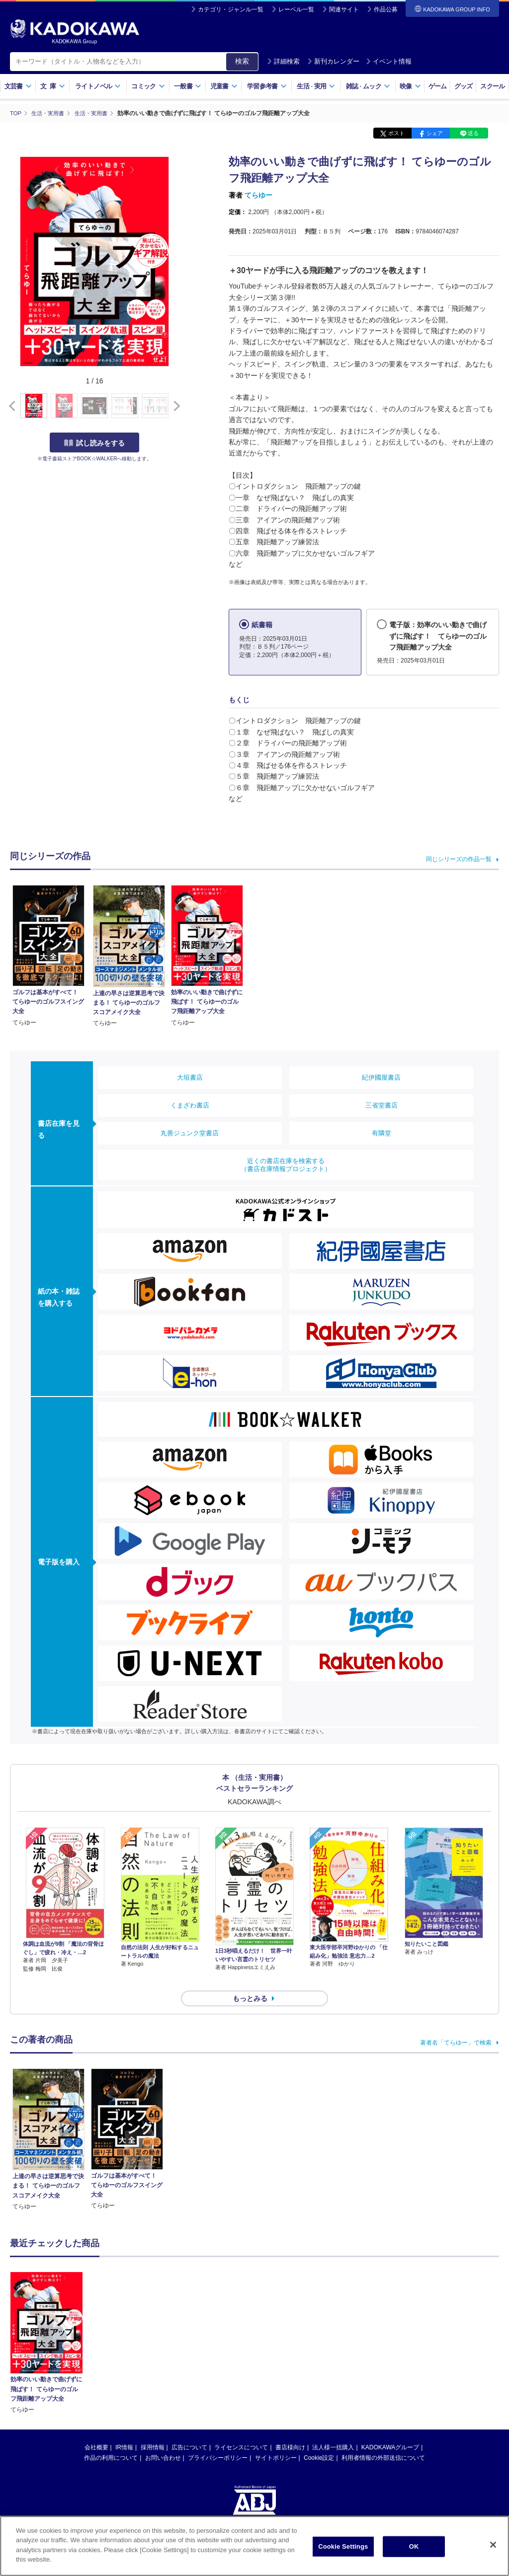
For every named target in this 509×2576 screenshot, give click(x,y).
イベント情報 (389, 61)
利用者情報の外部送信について (383, 2439)
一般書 (187, 86)
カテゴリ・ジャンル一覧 (230, 9)
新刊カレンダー (333, 61)
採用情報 (153, 2429)
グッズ (463, 86)
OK (414, 2546)
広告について (189, 2429)
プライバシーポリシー (218, 2439)
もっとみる (250, 1981)
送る (473, 133)
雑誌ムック (368, 86)
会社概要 (96, 2429)
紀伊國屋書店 (381, 1077)
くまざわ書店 (189, 1105)
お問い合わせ (163, 2439)
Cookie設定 (319, 2439)
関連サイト (344, 9)
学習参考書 (267, 86)
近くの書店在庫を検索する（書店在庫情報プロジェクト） (286, 1165)
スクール (492, 86)
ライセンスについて (241, 2429)
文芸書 (18, 86)
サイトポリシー (276, 2439)
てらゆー (258, 195)
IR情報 (124, 2429)
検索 (242, 61)
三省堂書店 (381, 1105)
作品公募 (386, 9)
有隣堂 (381, 1133)
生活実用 (316, 86)
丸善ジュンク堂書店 (190, 1133)
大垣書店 (190, 1077)
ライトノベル (98, 86)
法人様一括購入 (333, 2429)
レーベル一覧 (296, 9)
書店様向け (290, 2429)
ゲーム (437, 86)
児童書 (224, 86)
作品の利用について (111, 2439)
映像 (410, 86)
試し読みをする (94, 442)
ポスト (396, 133)
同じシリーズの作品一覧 (459, 859)
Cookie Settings (343, 2546)
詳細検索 (283, 61)
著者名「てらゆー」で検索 (456, 2024)
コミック (148, 86)
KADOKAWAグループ (390, 2429)
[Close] (493, 2545)
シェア (434, 133)
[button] (174, 406)
